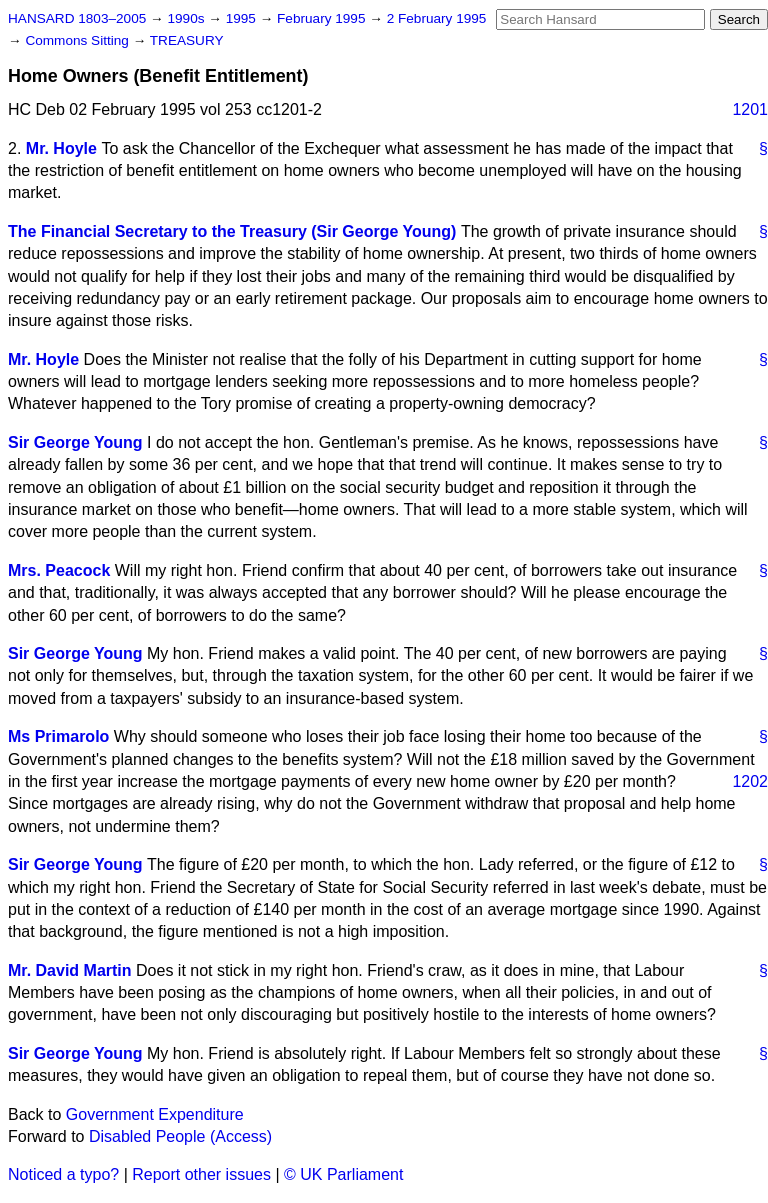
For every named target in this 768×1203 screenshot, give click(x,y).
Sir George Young (75, 442)
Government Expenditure (155, 1114)
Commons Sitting (78, 40)
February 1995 (323, 18)
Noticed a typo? (63, 1174)
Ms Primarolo (58, 736)
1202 (750, 781)
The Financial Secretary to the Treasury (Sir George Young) (232, 231)
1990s (187, 18)
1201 (750, 109)
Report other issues (201, 1174)
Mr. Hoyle (61, 148)
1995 (243, 18)
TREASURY (187, 40)
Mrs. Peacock (59, 570)
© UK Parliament (343, 1174)
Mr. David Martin (70, 970)
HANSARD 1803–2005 (77, 18)
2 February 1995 (437, 18)
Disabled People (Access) (180, 1136)
